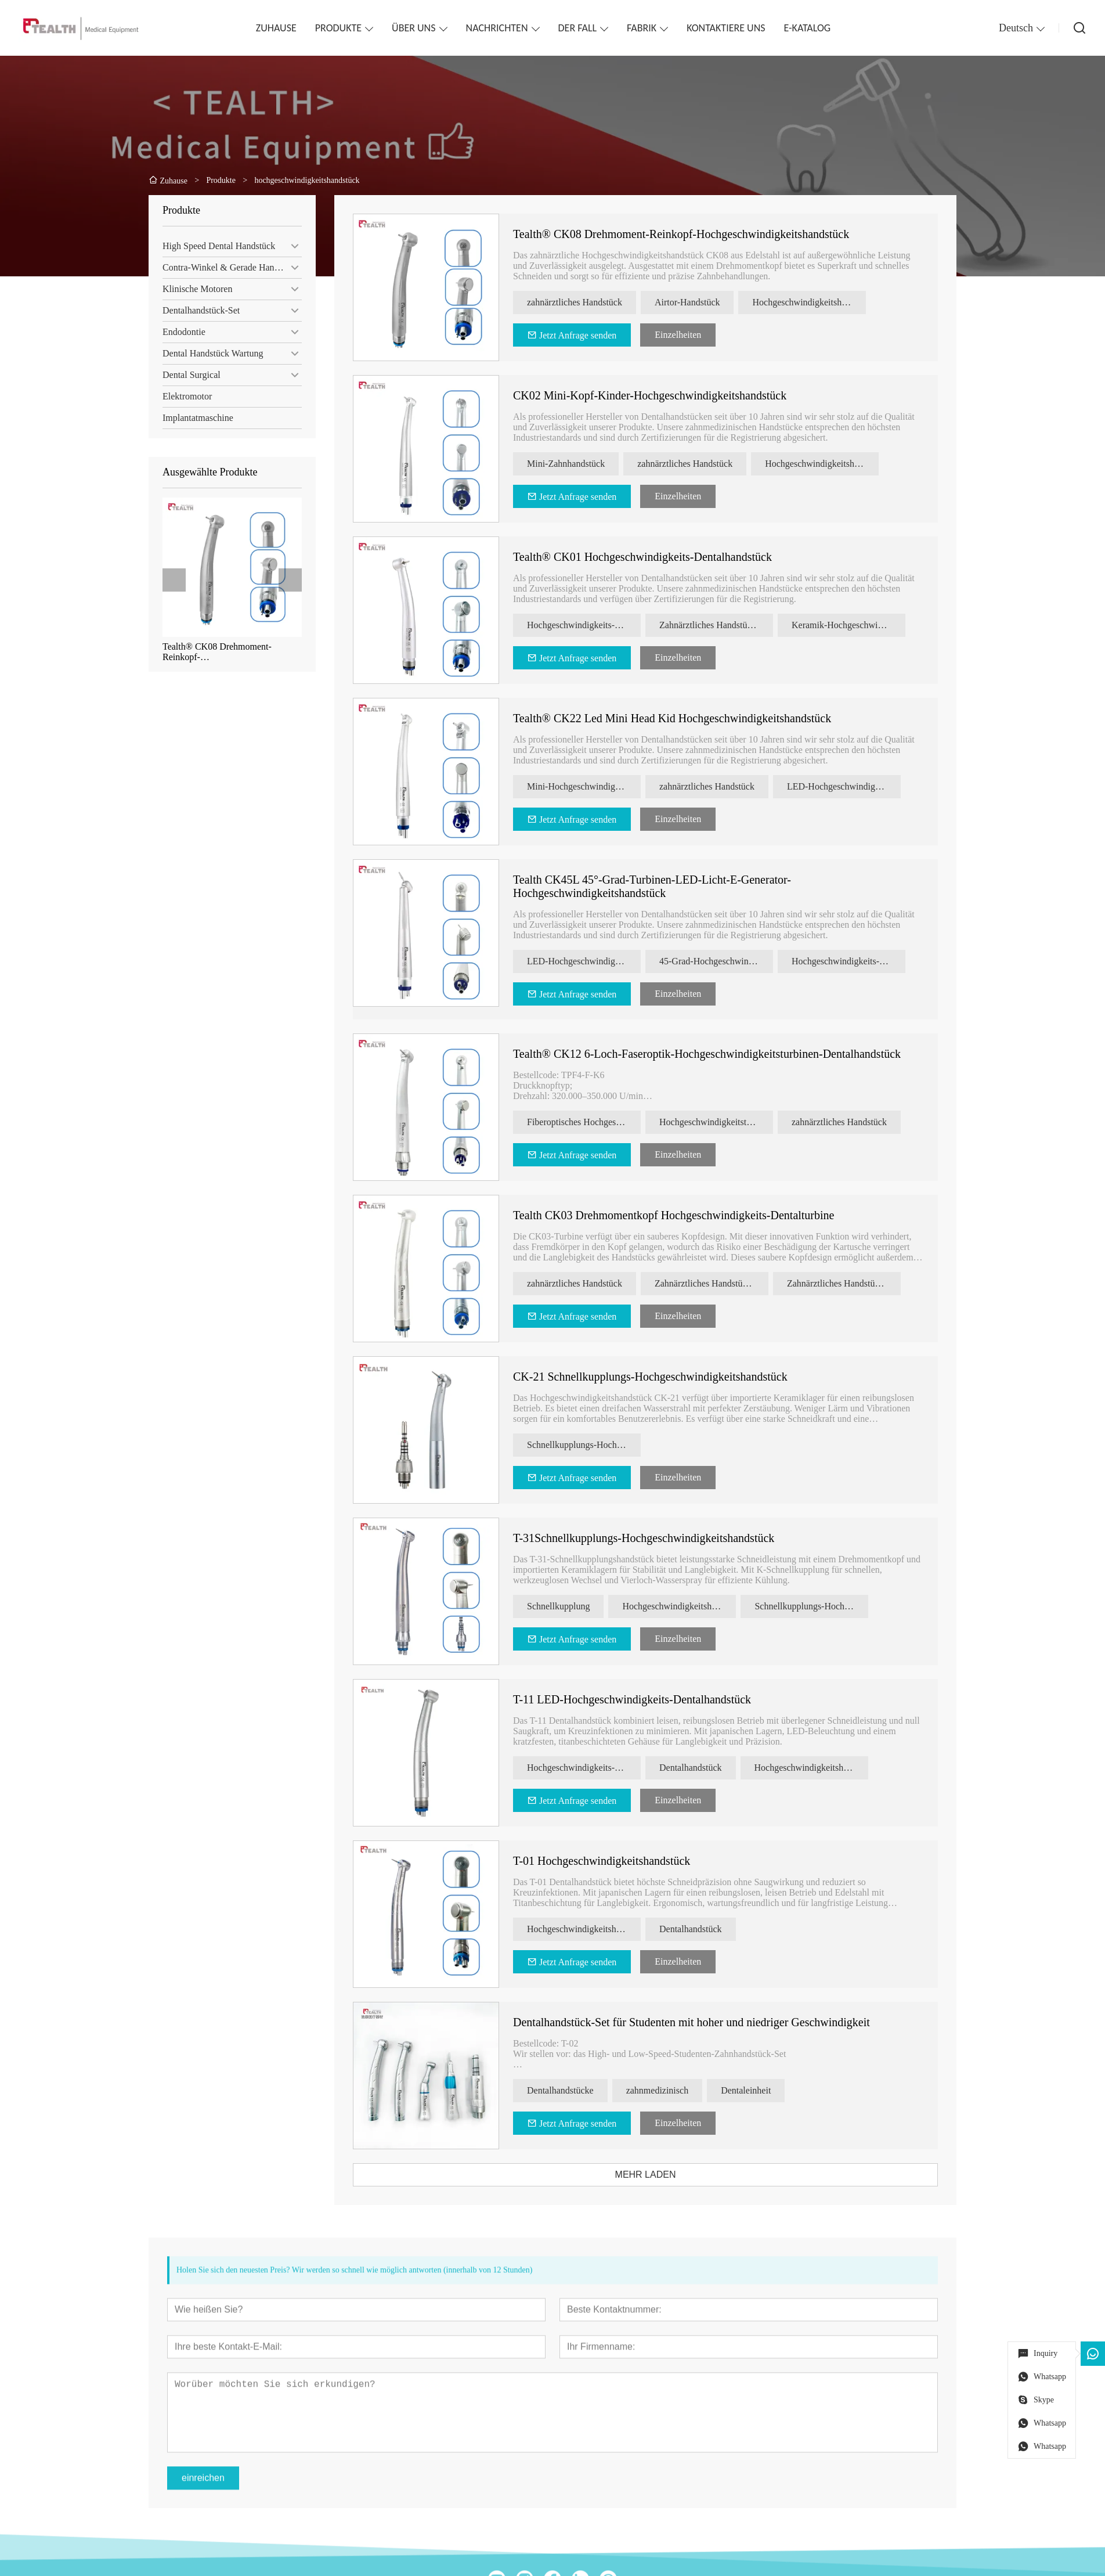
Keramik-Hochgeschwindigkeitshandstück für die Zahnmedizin (859, 625)
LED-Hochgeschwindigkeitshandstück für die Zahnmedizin (594, 961)
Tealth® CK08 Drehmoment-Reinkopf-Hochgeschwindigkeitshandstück (221, 652)
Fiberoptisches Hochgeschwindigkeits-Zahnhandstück (594, 1122)
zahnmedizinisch (667, 2090)
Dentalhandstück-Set (198, 310)
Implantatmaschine (195, 418)
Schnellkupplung (568, 1606)
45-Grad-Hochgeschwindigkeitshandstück (726, 961)
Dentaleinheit (756, 2090)
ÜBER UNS (413, 27)
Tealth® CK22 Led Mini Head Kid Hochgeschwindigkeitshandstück (682, 718)
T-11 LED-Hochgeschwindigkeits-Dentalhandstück (642, 1699)
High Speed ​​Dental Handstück (216, 246)
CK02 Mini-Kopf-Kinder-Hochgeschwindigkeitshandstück (660, 395)
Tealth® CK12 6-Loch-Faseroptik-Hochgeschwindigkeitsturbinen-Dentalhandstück (717, 1053)
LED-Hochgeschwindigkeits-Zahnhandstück (854, 786)
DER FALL (577, 27)
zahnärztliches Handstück (585, 302)
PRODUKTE (338, 27)
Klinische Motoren (194, 289)
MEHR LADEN (655, 2174)
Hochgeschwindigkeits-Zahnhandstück (594, 625)
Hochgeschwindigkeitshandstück (819, 302)
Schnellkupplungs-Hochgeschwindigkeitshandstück (594, 1445)
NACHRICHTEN (497, 27)
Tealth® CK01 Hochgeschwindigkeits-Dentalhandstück (652, 556)
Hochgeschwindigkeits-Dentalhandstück (594, 1767)
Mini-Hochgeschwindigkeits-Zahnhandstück (594, 786)
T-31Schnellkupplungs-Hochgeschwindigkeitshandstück (654, 1538)
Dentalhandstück (701, 1767)
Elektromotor (184, 396)
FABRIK (641, 27)
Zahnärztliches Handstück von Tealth (854, 1283)
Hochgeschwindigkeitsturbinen (726, 1122)
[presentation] (171, 580)
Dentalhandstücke (570, 2090)
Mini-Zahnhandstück (576, 464)
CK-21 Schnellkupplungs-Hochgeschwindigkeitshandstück (660, 1376)
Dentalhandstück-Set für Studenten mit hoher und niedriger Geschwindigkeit (701, 2022)
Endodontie (181, 332)
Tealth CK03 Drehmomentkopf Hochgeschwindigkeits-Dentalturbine (683, 1215)
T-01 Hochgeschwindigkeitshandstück (611, 1860)
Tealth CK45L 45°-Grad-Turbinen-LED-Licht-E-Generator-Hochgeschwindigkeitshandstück (662, 886)
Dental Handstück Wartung (210, 353)
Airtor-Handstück (698, 302)
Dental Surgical (189, 375)
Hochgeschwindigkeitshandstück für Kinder (832, 464)
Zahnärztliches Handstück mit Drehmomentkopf (726, 625)
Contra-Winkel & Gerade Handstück (227, 267)
